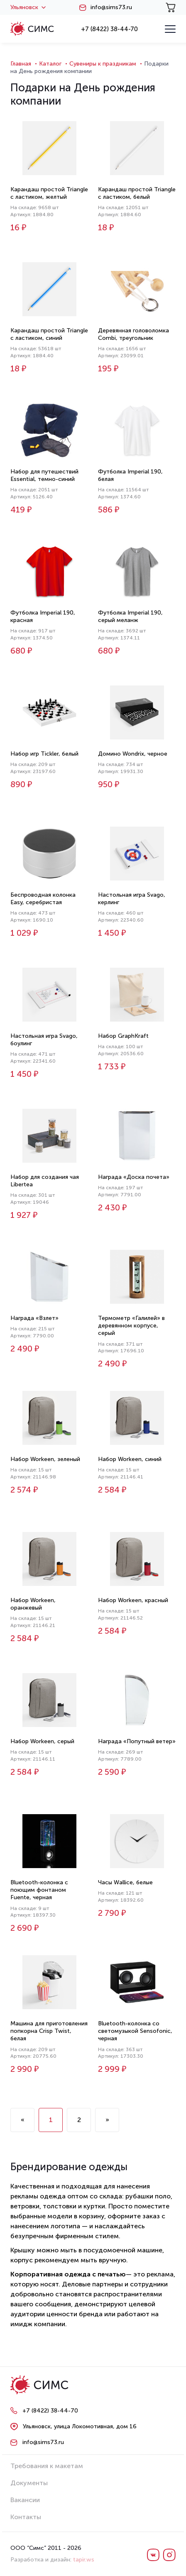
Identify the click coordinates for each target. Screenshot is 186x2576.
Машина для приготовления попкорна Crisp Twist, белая (49, 2031)
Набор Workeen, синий (130, 1459)
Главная (20, 63)
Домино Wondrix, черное (132, 753)
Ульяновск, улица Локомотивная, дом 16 (80, 2426)
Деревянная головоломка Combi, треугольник (133, 334)
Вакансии (25, 2500)
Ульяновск (28, 7)
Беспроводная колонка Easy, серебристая (43, 898)
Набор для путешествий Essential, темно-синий (44, 475)
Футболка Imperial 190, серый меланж (130, 616)
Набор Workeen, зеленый (45, 1459)
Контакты (25, 2517)
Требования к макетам (46, 2466)
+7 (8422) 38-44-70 (109, 29)
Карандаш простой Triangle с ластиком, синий (49, 334)
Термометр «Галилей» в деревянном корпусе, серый (131, 1326)
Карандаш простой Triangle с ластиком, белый (137, 193)
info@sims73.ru (111, 7)
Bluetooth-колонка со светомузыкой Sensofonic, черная (135, 2031)
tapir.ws (83, 2559)
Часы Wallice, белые (125, 1882)
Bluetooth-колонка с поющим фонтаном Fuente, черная (39, 1890)
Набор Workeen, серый (42, 1741)
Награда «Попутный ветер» (137, 1741)
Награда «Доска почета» (133, 1177)
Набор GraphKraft (123, 1035)
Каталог (50, 63)
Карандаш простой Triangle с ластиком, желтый (49, 193)
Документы (29, 2483)
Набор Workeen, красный (133, 1600)
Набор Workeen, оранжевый (33, 1604)
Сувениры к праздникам (102, 63)
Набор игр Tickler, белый (44, 753)
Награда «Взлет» (34, 1318)
